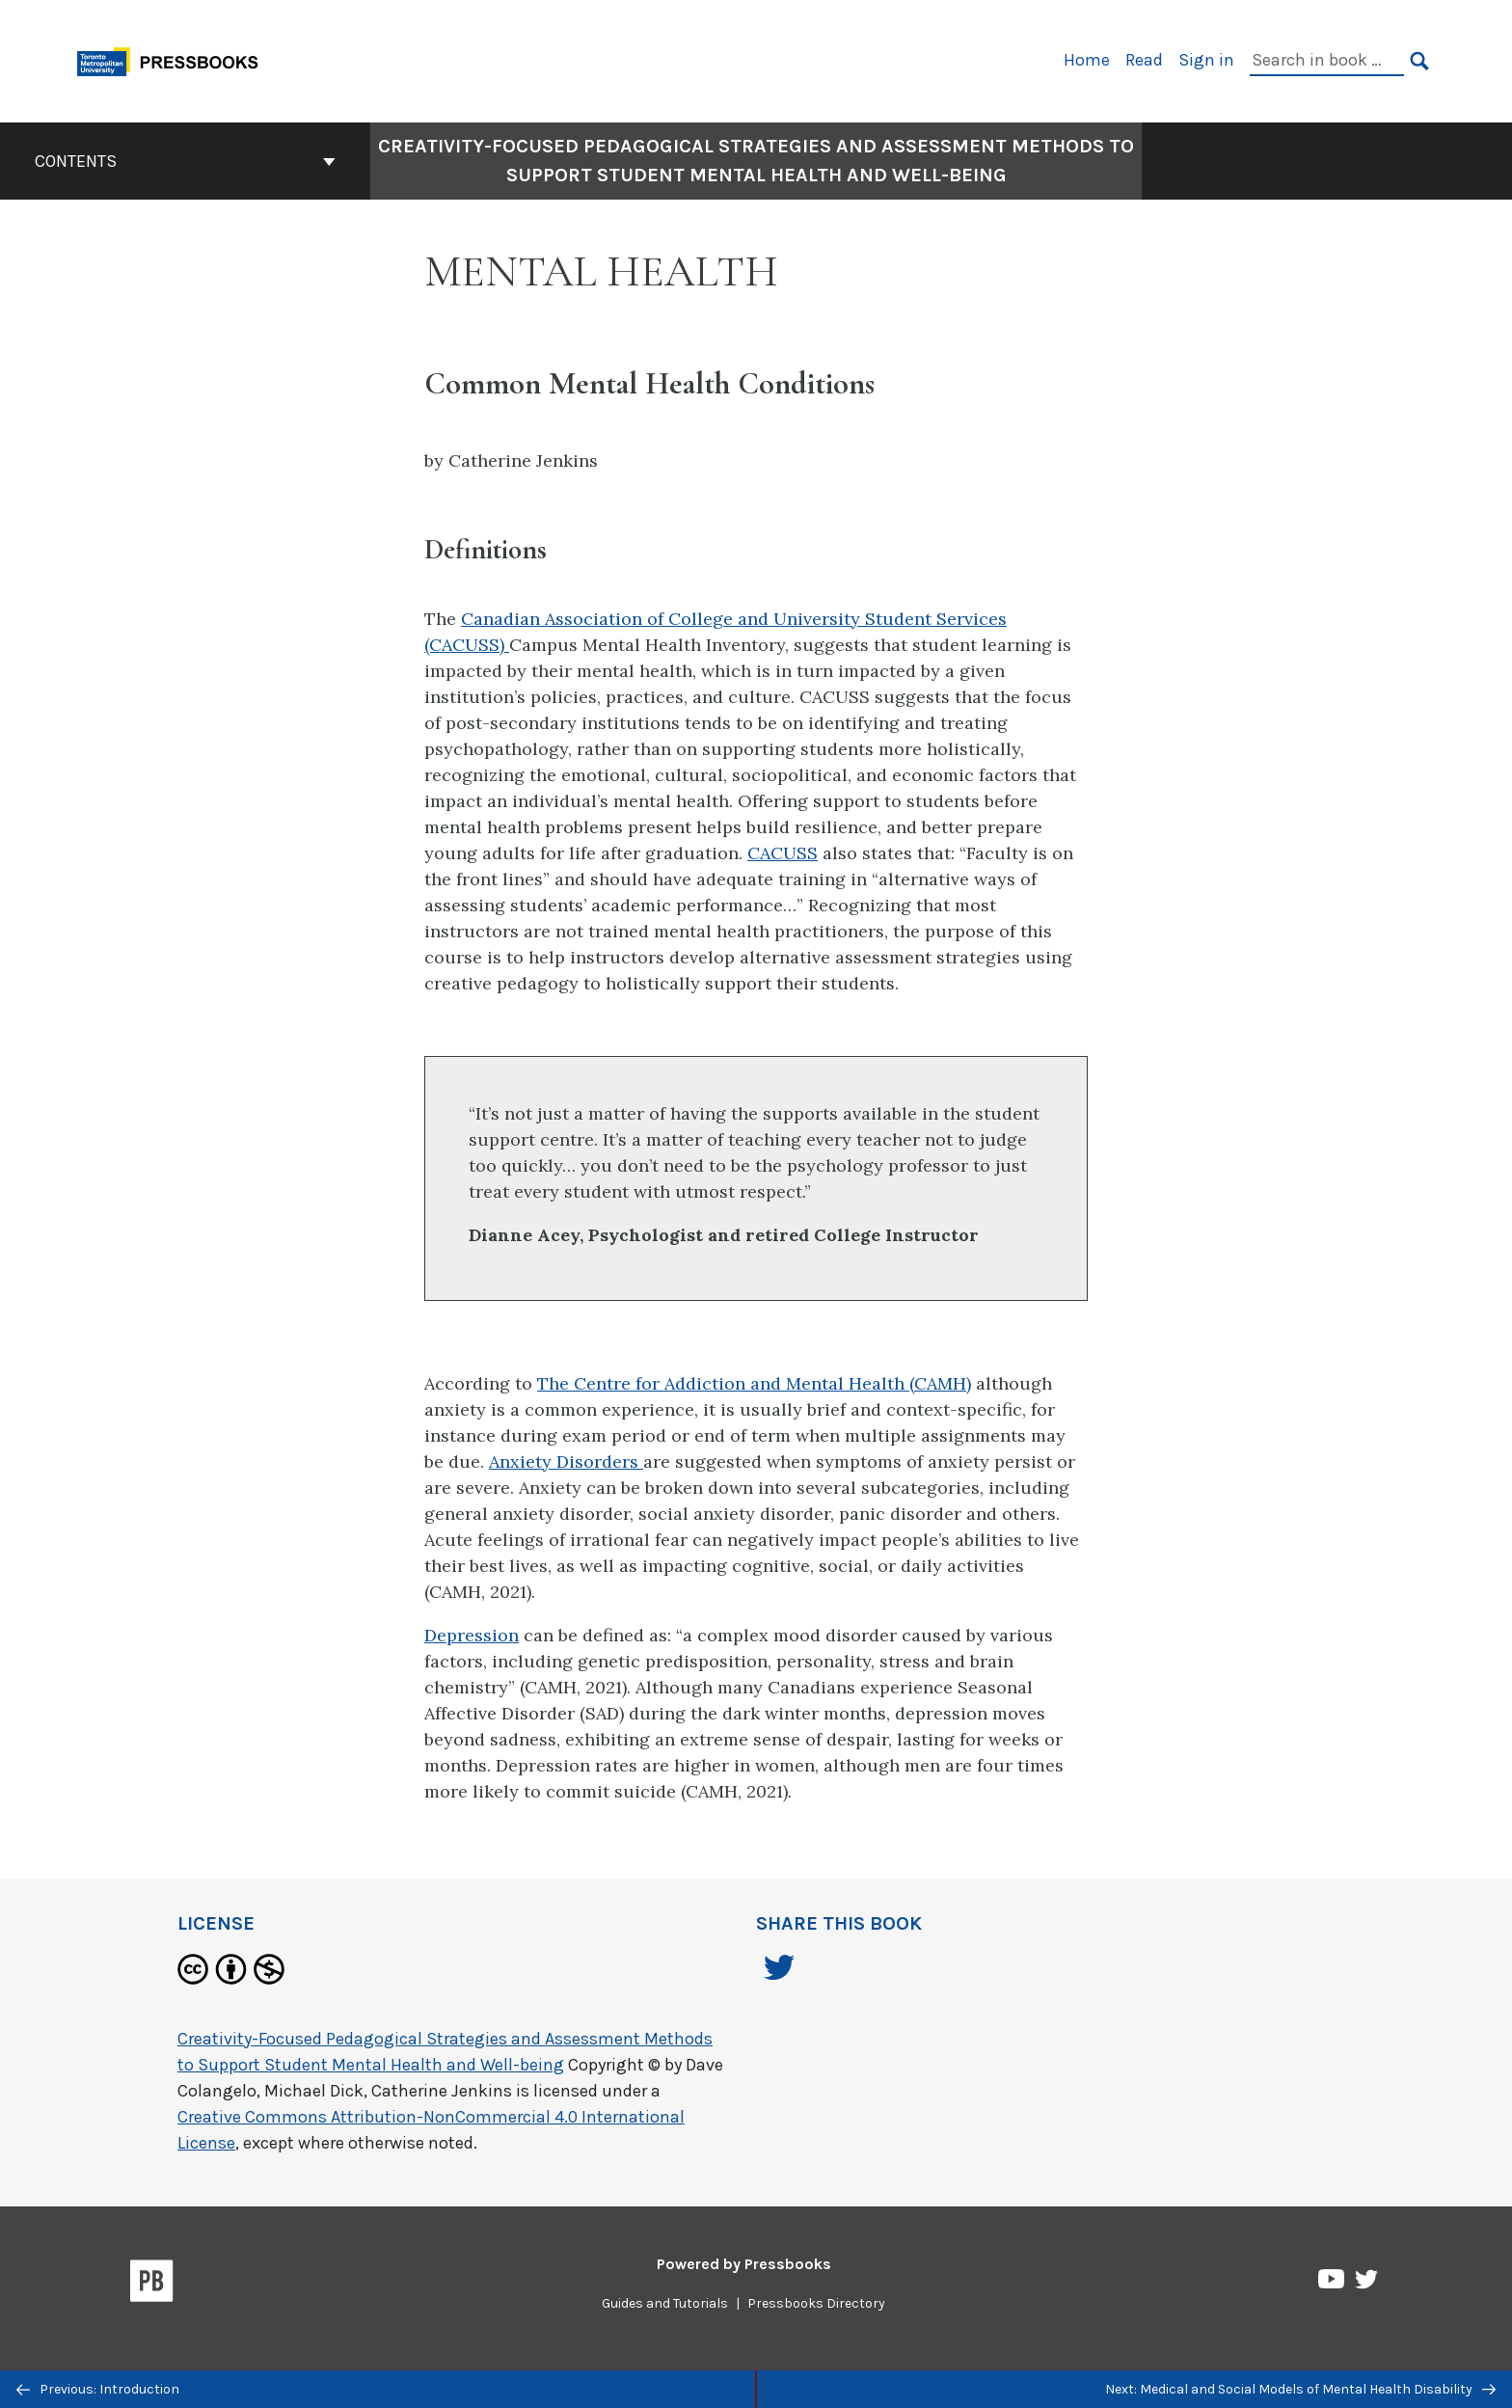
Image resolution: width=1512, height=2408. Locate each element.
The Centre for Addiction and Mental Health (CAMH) (754, 1383)
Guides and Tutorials (665, 2303)
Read (1144, 59)
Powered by (744, 2264)
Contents (185, 161)
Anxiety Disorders (566, 1461)
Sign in (1206, 59)
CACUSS (782, 853)
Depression (471, 1635)
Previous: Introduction (97, 2389)
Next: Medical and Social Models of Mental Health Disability (1300, 2389)
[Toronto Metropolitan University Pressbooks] (174, 59)
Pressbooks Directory (816, 2303)
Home (1087, 59)
